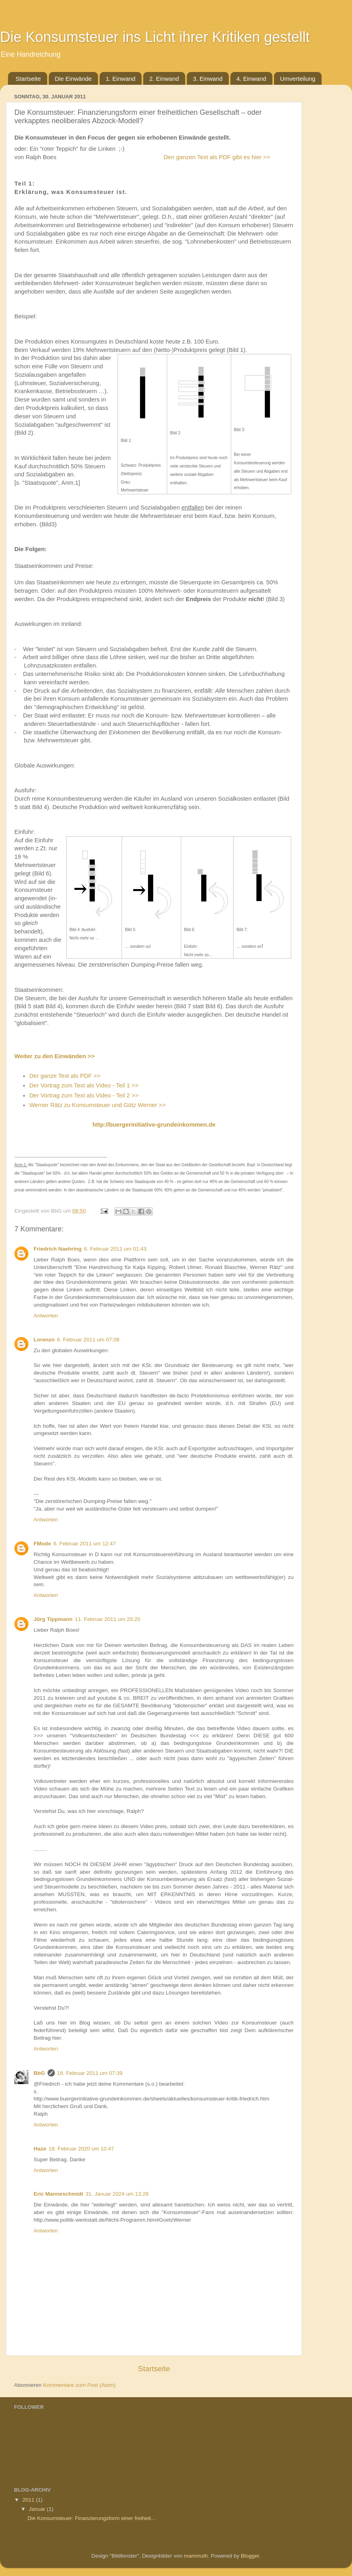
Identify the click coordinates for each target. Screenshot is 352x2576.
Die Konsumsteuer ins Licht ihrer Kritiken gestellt (155, 37)
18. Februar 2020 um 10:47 (81, 2149)
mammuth (196, 2556)
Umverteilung (297, 78)
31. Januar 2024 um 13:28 (117, 2194)
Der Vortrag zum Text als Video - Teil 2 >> (83, 1095)
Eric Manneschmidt (58, 2194)
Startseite (28, 78)
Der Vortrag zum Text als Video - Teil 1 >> (83, 1085)
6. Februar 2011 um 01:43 (115, 1249)
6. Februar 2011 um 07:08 (88, 1340)
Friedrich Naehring (58, 1249)
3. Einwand (207, 78)
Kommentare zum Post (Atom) (79, 2385)
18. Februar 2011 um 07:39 (90, 2073)
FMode (42, 1544)
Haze (40, 2149)
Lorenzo (44, 1340)
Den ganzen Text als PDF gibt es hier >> (217, 157)
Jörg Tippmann (53, 1619)
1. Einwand (120, 78)
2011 (29, 2500)
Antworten (46, 1316)
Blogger (250, 2556)
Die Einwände (73, 78)
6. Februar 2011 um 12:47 (85, 1544)
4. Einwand (251, 78)
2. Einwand (164, 78)
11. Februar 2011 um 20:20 (107, 1619)
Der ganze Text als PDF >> (64, 1076)
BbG (39, 2073)
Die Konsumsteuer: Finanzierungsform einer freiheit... (92, 2518)
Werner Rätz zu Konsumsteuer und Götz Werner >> (97, 1105)
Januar (38, 2509)
